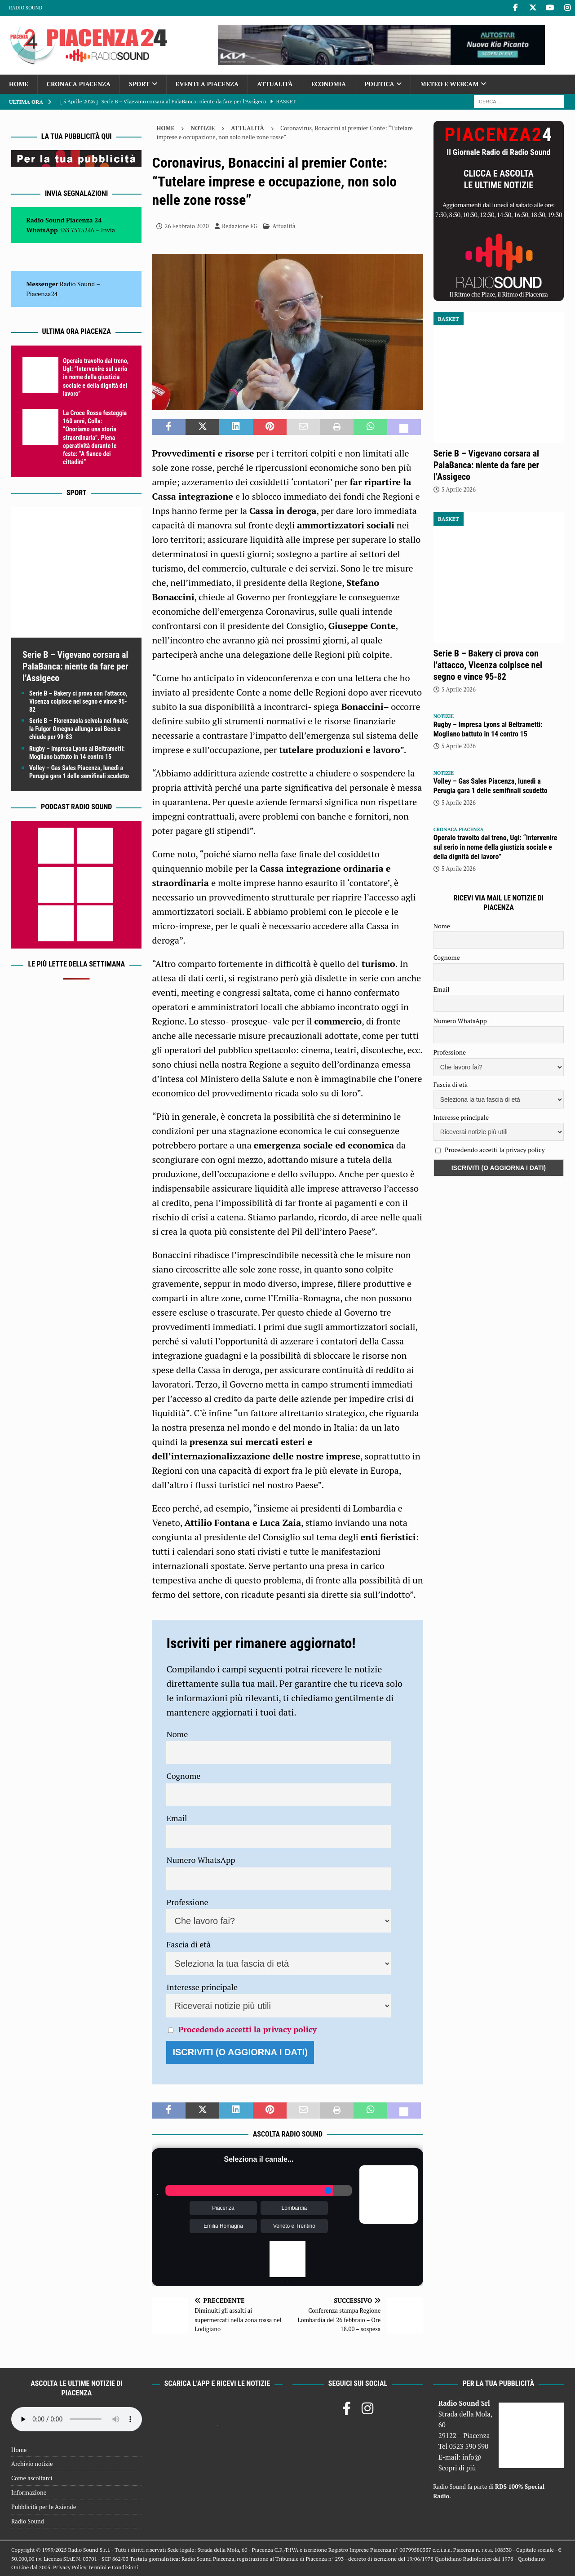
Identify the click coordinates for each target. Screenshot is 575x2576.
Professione (187, 1902)
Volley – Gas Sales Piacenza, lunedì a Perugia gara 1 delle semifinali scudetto (490, 786)
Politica (379, 84)
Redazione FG (239, 226)
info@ (472, 2456)
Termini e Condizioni (113, 2567)
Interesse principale (202, 1987)
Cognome (183, 1775)
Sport (139, 84)
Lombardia (294, 2208)
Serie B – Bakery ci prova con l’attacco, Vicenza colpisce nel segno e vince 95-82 (78, 701)
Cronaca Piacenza (79, 84)
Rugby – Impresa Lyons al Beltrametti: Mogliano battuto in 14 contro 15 (488, 729)
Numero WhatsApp (200, 1859)
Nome (177, 1734)
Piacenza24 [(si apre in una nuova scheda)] (42, 293)
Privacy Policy (69, 2567)
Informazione (28, 2492)
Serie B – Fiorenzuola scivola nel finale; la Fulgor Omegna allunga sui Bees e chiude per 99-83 (78, 728)
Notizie (202, 128)
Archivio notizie (32, 2464)
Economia (328, 84)
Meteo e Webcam (449, 84)
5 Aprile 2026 (459, 489)
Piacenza (223, 2208)
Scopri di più (457, 2467)
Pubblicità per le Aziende (43, 2507)
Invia (108, 230)
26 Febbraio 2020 (186, 226)
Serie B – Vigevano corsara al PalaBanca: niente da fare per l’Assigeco (75, 666)
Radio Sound (25, 7)
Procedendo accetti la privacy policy (247, 2029)
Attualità (275, 84)
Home (18, 84)
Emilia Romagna (223, 2226)
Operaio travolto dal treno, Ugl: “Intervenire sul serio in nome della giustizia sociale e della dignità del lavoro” (95, 377)
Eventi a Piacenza (207, 84)
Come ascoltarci (32, 2478)
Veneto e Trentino (294, 2226)
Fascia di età (188, 1944)
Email (176, 1818)
